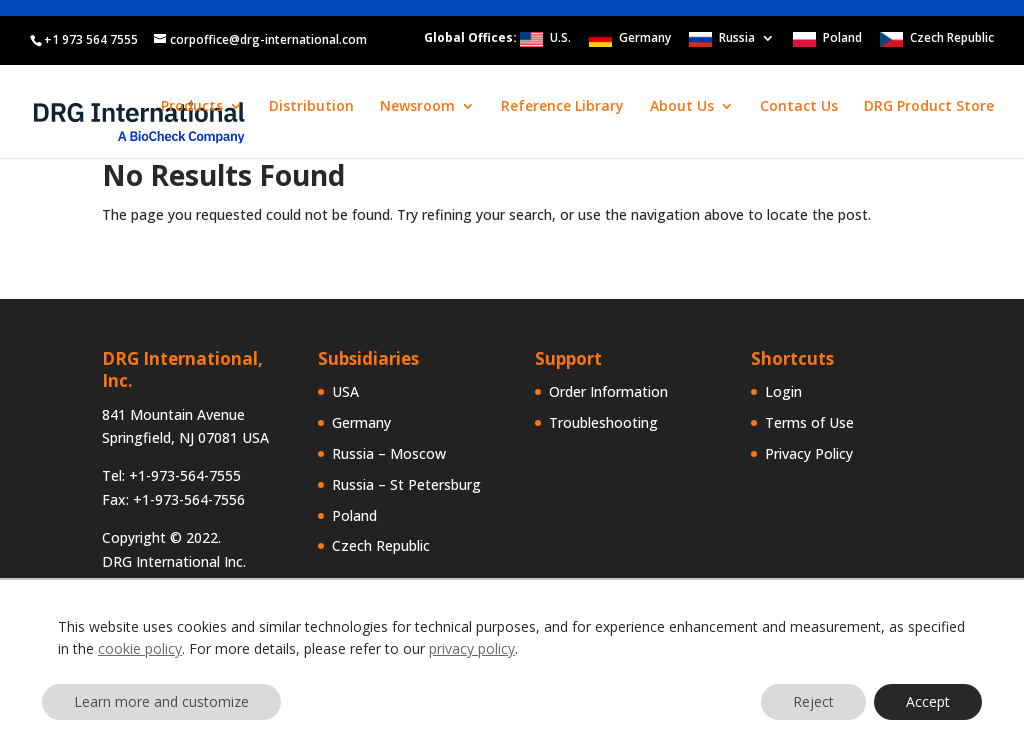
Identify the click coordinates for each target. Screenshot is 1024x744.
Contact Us (799, 107)
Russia (737, 39)
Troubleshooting (603, 422)
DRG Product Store (929, 107)
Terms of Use (809, 422)
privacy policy (472, 648)
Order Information (608, 391)
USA (345, 391)
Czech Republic (952, 39)
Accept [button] (928, 701)
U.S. (560, 39)
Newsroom (417, 107)
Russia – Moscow (389, 453)
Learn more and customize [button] (161, 701)
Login (783, 391)
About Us (682, 107)
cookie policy (140, 648)
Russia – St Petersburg (406, 484)
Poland (842, 39)
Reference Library (562, 107)
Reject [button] (813, 701)
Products (192, 107)
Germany (645, 39)
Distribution (311, 107)
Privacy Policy (809, 453)
